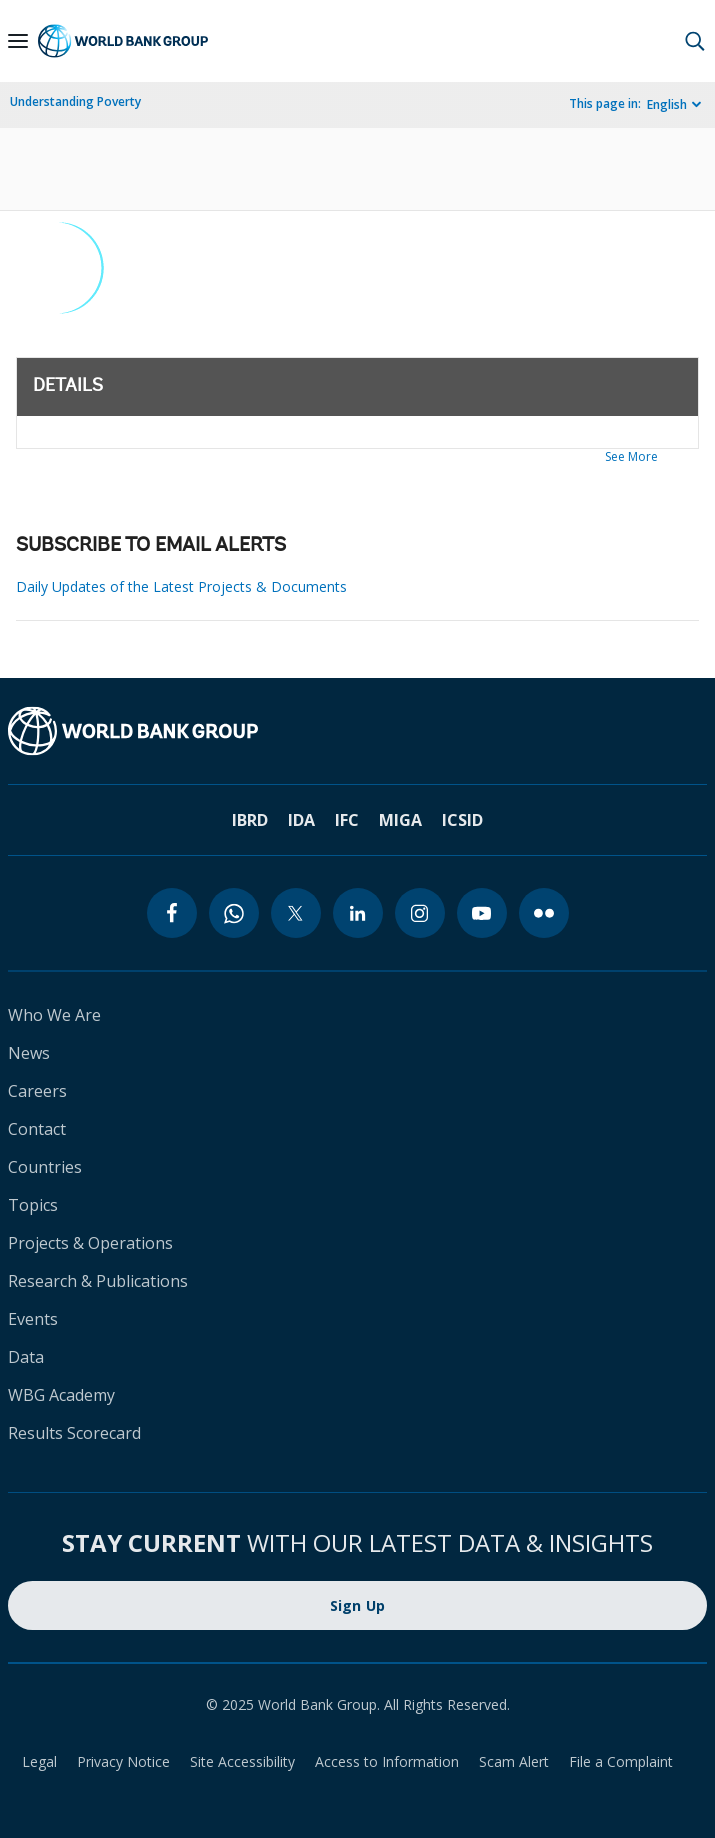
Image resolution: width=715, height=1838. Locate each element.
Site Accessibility (242, 1761)
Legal (39, 1761)
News (29, 1053)
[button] (695, 41)
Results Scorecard (74, 1433)
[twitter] (296, 913)
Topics (33, 1205)
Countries (45, 1167)
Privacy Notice (123, 1761)
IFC (347, 820)
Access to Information (387, 1761)
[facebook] (172, 913)
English (667, 104)
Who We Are (54, 1015)
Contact (37, 1129)
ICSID (462, 820)
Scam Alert (514, 1761)
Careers (37, 1091)
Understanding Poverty (75, 101)
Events (33, 1319)
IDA (301, 820)
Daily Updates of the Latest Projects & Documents (181, 586)
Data (26, 1357)
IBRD (250, 820)
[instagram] (420, 913)
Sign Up (358, 1605)
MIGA (400, 820)
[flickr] (544, 913)
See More (631, 456)
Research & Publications (98, 1281)
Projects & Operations (90, 1243)
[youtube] (482, 913)
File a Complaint (621, 1761)
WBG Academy (61, 1395)
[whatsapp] (234, 913)
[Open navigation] (18, 41)
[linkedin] (358, 913)
